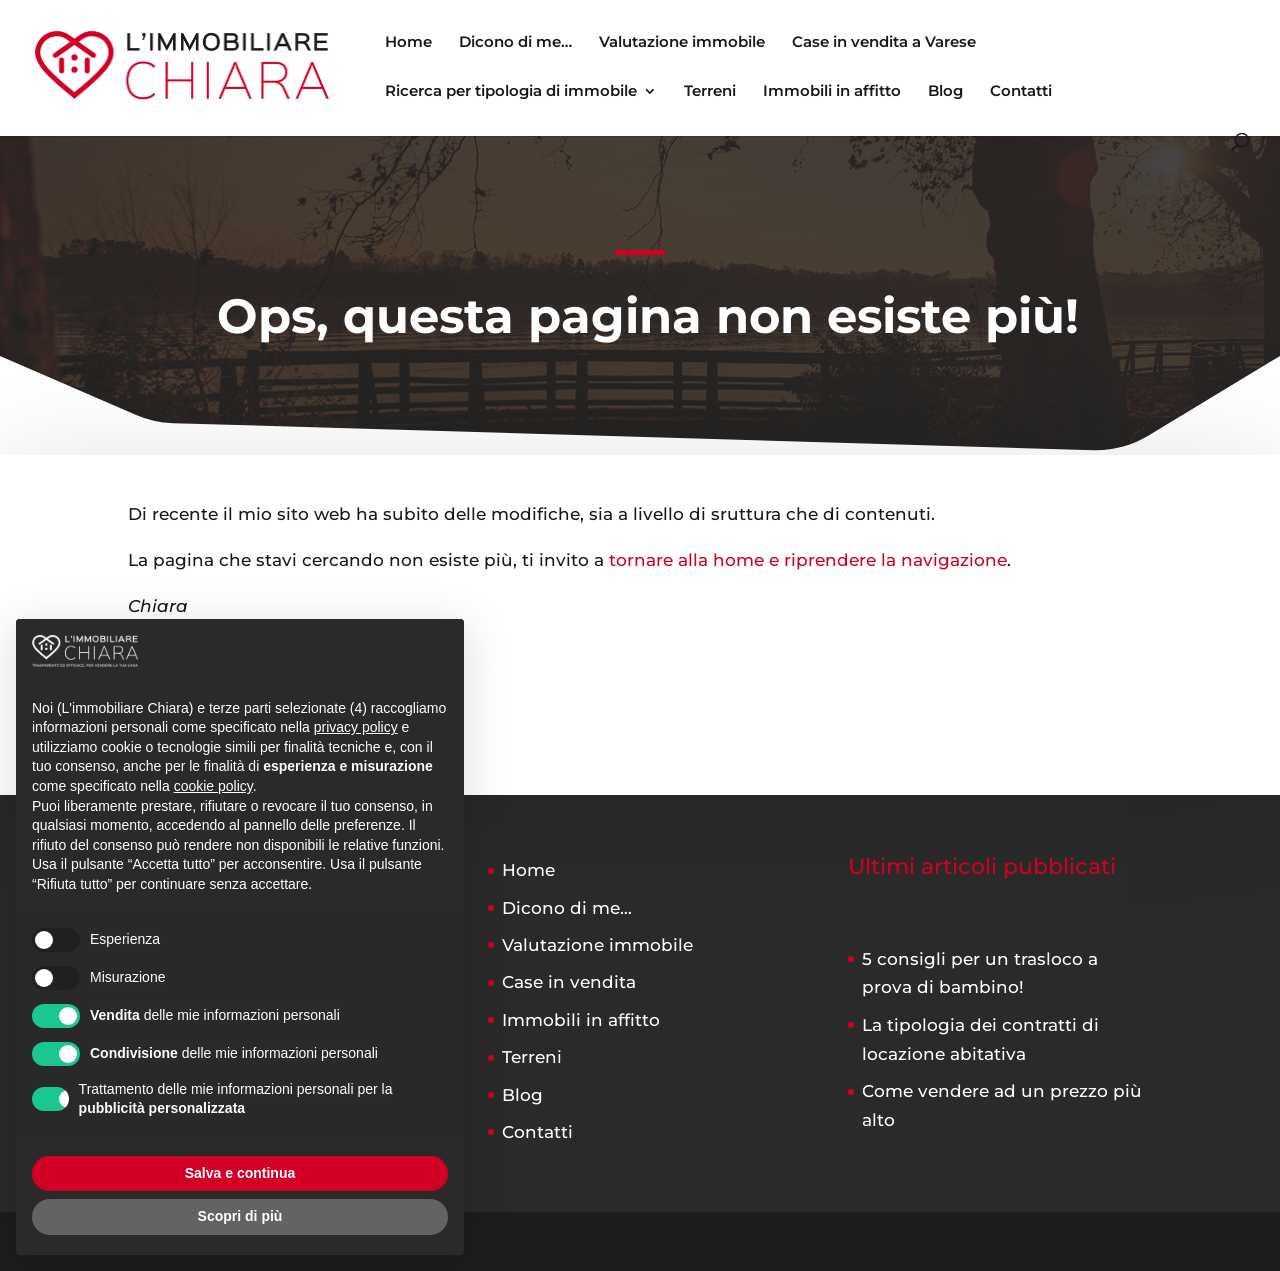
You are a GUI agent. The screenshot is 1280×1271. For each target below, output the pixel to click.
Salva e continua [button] (240, 1173)
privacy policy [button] (356, 727)
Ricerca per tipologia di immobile (511, 92)
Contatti (1021, 92)
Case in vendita (569, 982)
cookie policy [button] (213, 786)
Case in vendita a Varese (884, 43)
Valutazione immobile (682, 43)
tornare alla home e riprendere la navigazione (808, 560)
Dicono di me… (515, 43)
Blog (945, 92)
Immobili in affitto (832, 92)
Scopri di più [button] (240, 1216)
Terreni (710, 92)
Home (408, 43)
